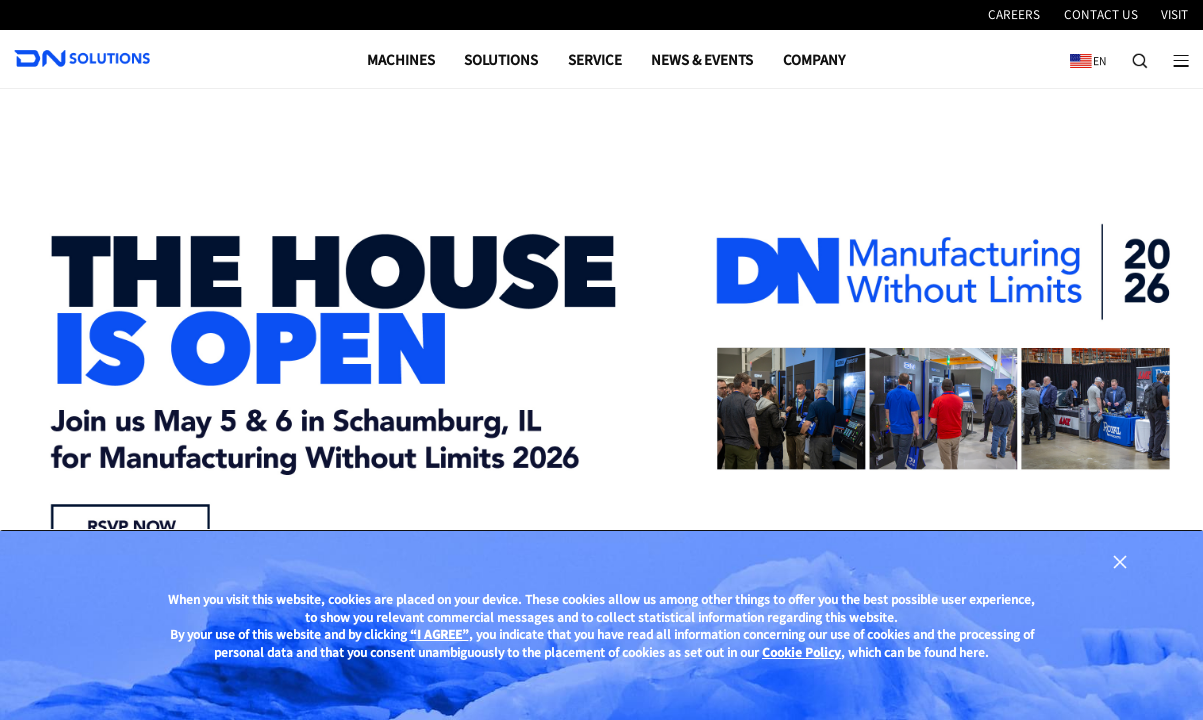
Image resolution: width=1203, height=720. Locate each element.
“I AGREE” (439, 647)
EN (1084, 53)
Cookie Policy (801, 664)
